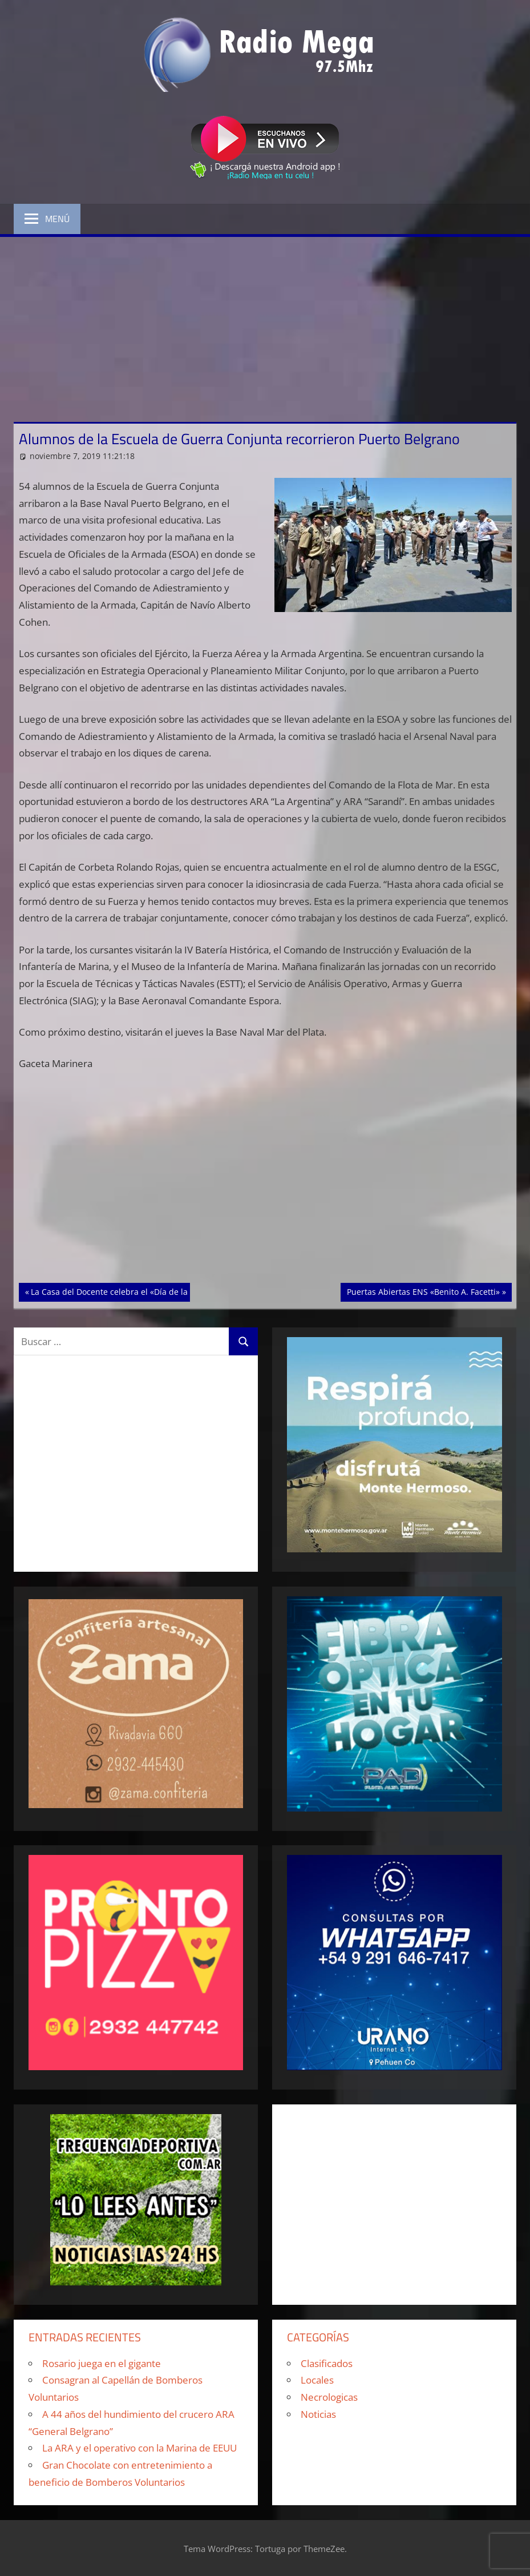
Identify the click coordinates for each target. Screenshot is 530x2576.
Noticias (318, 2414)
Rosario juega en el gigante (101, 2363)
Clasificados (327, 2363)
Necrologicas (329, 2397)
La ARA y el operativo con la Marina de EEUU (139, 2447)
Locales (317, 2379)
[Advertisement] (265, 322)
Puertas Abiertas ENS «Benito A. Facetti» (423, 1291)
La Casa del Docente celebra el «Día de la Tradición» (130, 1291)
